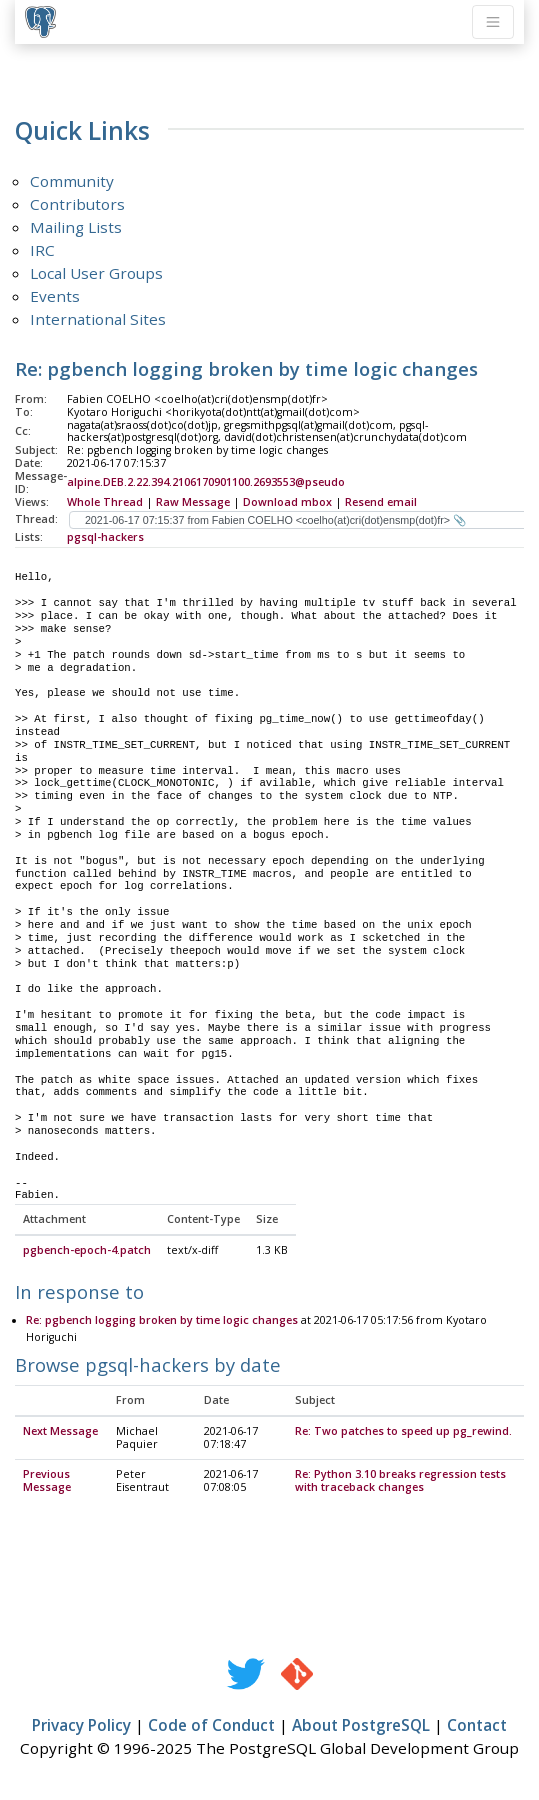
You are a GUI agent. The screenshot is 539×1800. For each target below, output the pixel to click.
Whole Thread (105, 502)
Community (72, 181)
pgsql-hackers (105, 537)
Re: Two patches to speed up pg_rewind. (403, 1432)
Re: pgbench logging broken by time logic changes (162, 1321)
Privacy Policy (81, 1726)
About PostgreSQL (361, 1726)
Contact (477, 1726)
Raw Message (193, 502)
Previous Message (47, 1481)
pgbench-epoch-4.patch (87, 1251)
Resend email (381, 502)
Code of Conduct (211, 1726)
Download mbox (287, 502)
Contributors (77, 204)
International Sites (98, 319)
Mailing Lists (76, 227)
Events (55, 296)
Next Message (60, 1432)
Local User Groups (96, 273)
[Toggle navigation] (493, 22)
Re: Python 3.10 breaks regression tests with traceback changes (400, 1481)
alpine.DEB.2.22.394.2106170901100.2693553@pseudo (206, 482)
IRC (42, 250)
